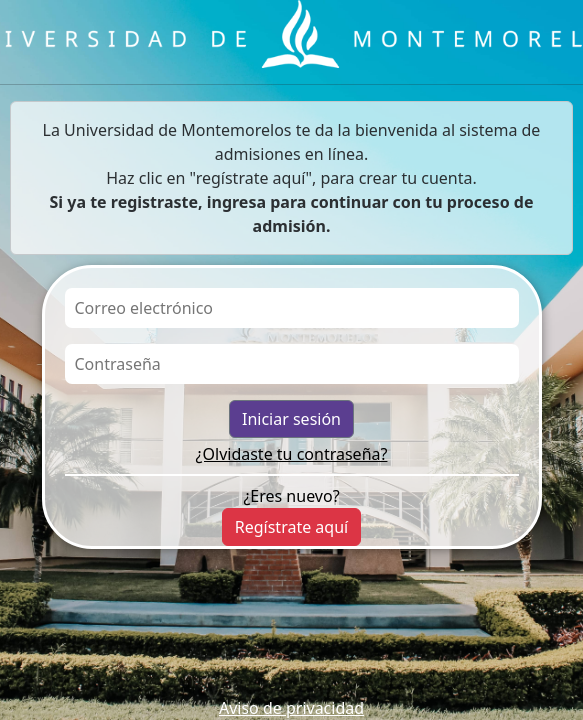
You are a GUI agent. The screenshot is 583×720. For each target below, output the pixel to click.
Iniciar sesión (291, 419)
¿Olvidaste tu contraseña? (292, 454)
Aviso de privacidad (291, 708)
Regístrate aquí (291, 527)
